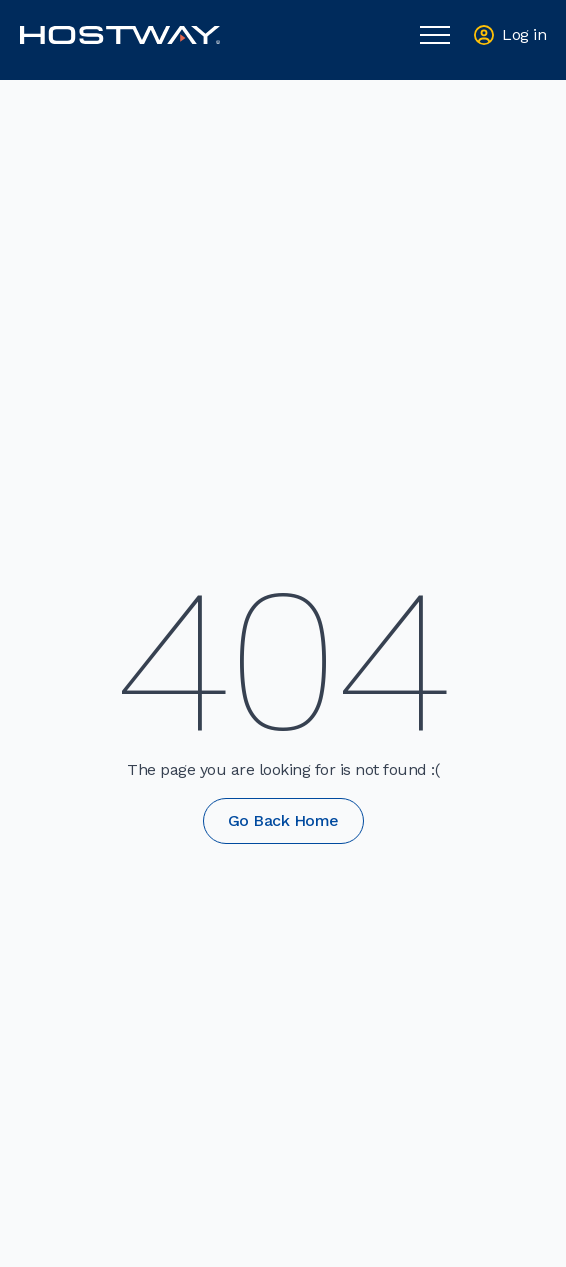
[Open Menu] (435, 35)
